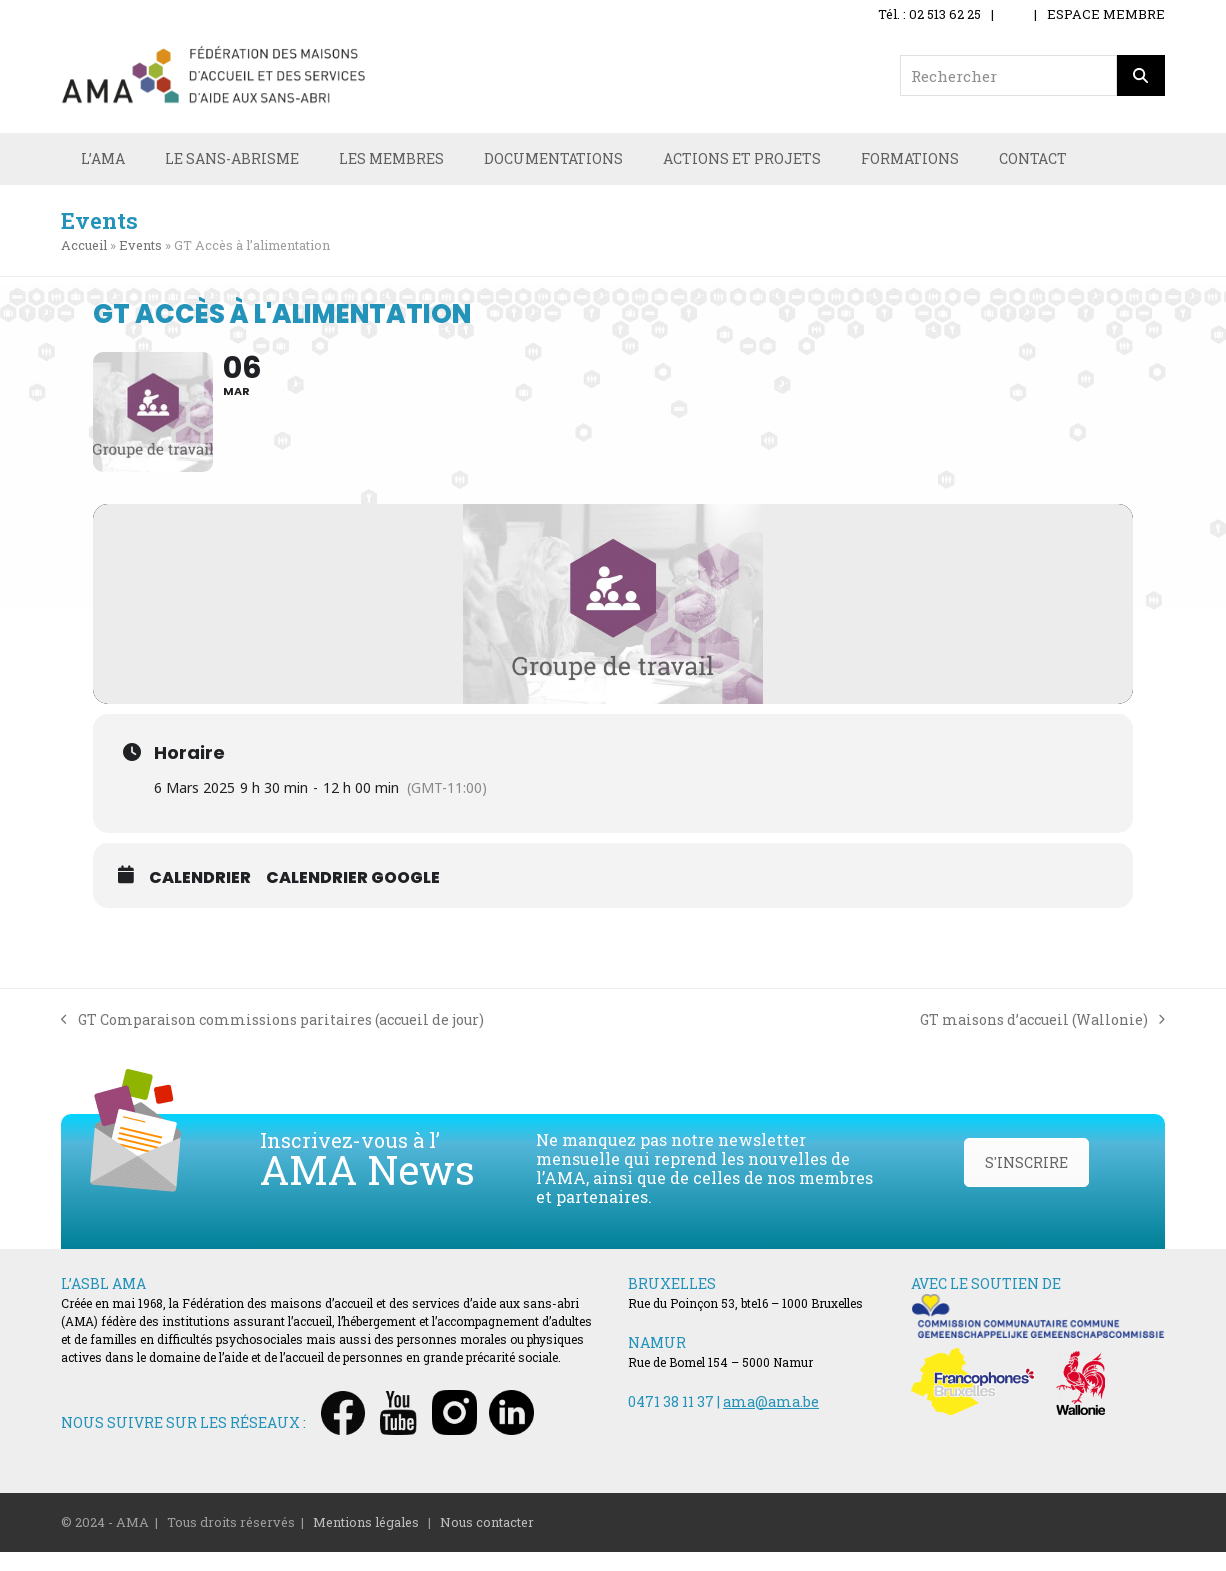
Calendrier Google (353, 896)
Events (140, 247)
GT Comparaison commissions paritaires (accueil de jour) (272, 1039)
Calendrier (200, 896)
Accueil (84, 247)
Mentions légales (366, 1540)
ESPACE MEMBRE (1106, 14)
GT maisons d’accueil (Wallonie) (1042, 1038)
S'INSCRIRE (1026, 1181)
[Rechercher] (1141, 75)
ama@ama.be (771, 1419)
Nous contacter (487, 1540)
